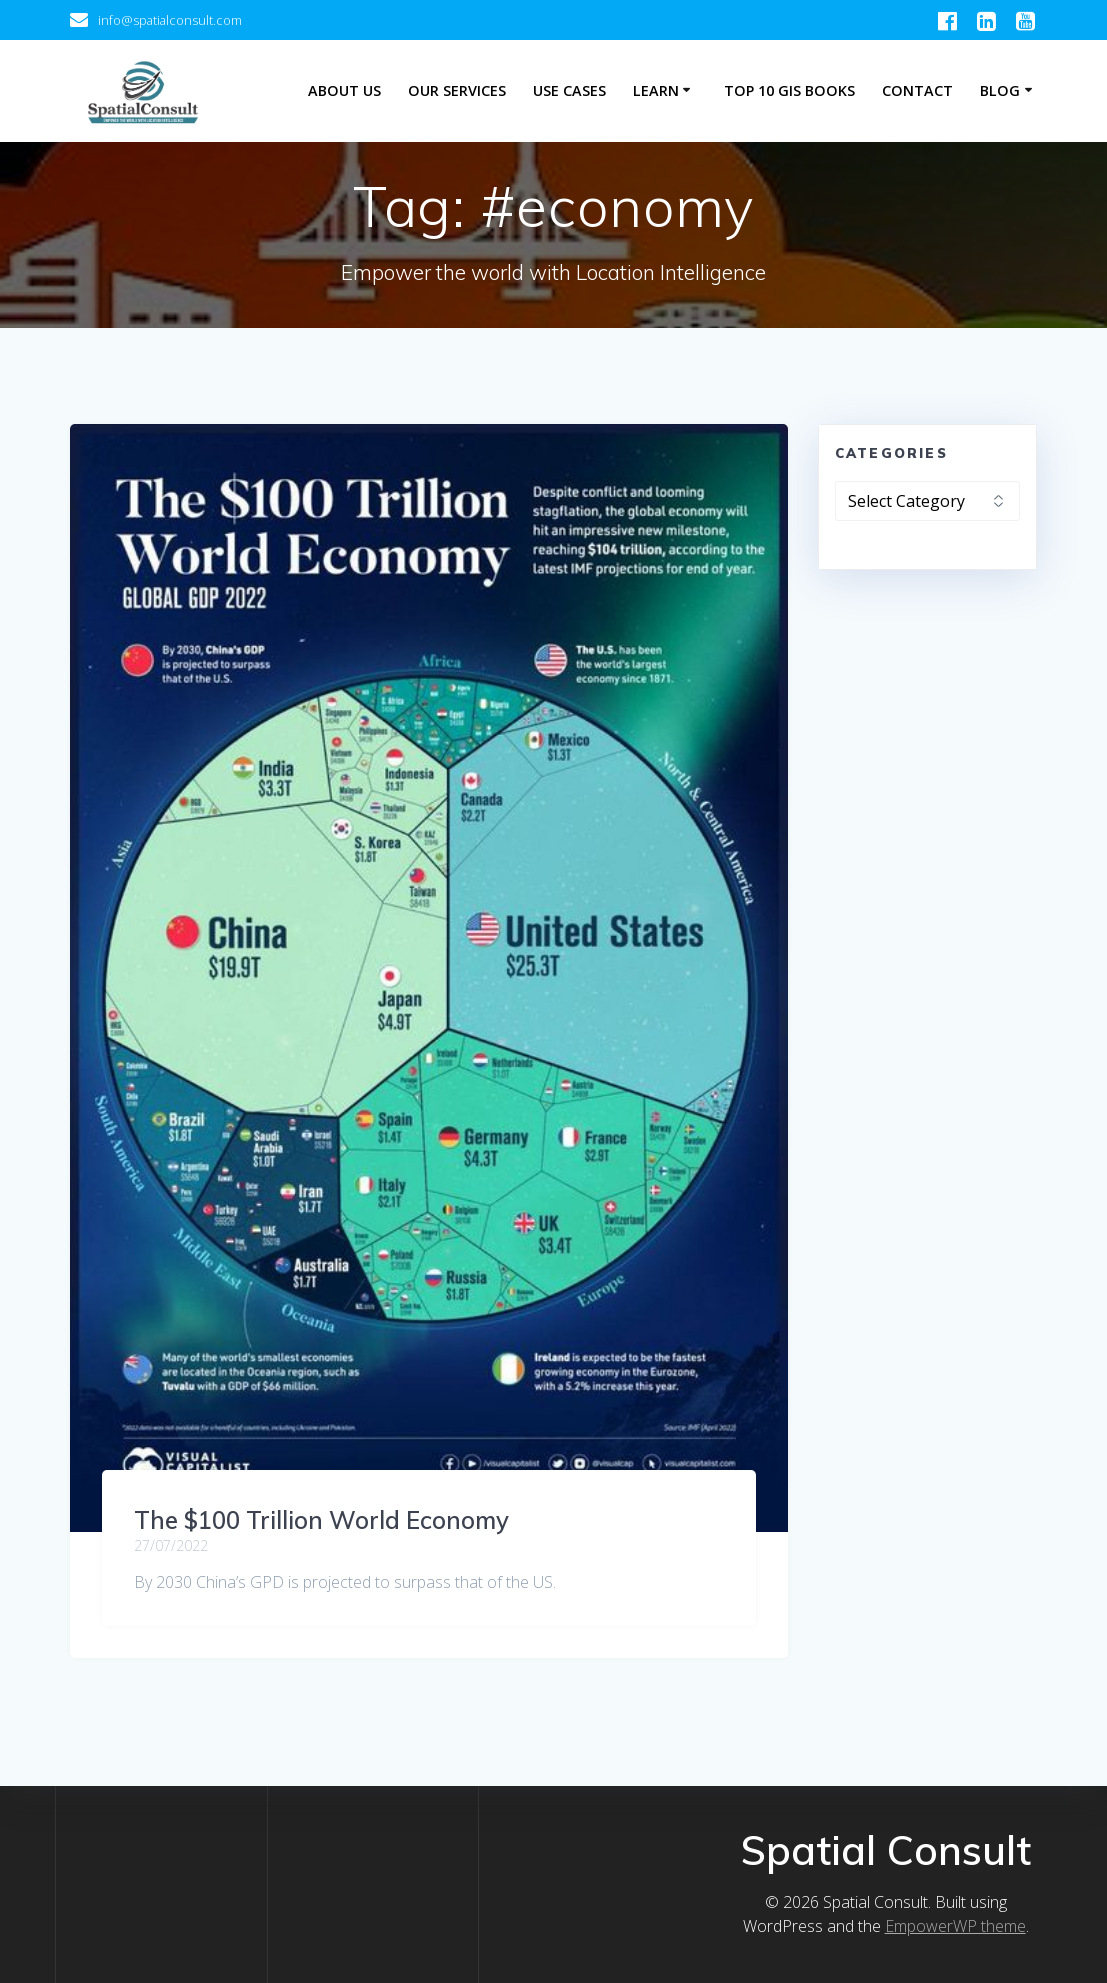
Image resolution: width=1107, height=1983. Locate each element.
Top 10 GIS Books (789, 90)
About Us (344, 90)
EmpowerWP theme (955, 1926)
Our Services (457, 90)
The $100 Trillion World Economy (321, 1520)
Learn (656, 90)
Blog (1000, 90)
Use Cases (569, 90)
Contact (917, 90)
